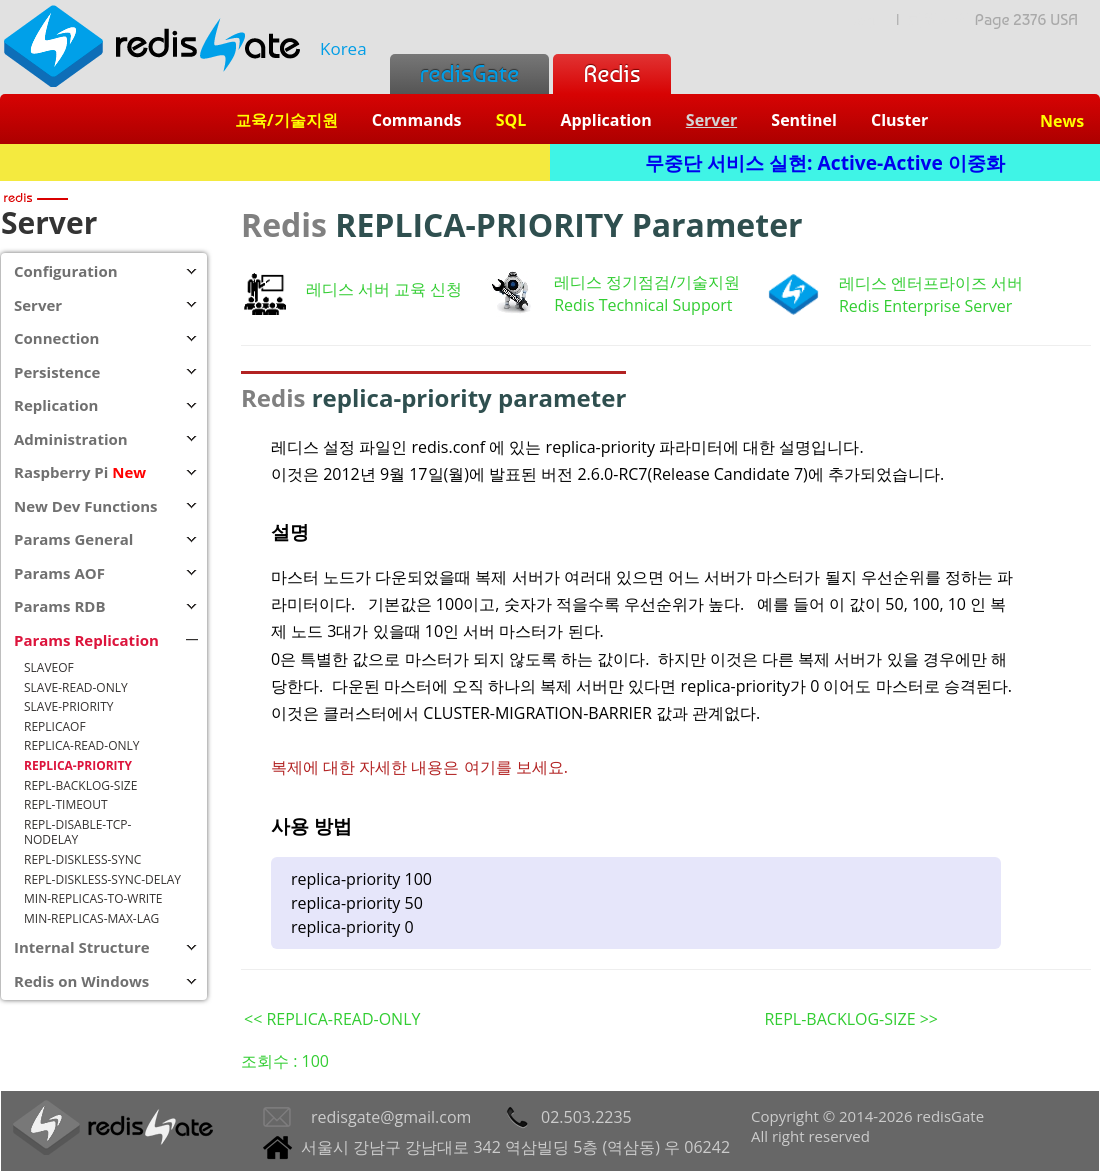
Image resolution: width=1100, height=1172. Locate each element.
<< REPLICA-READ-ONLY (332, 1019)
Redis (611, 73)
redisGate (469, 73)
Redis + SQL (274, 162)
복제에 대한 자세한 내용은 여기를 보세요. (419, 767)
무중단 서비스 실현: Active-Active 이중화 (825, 162)
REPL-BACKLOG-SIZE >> (851, 1019)
